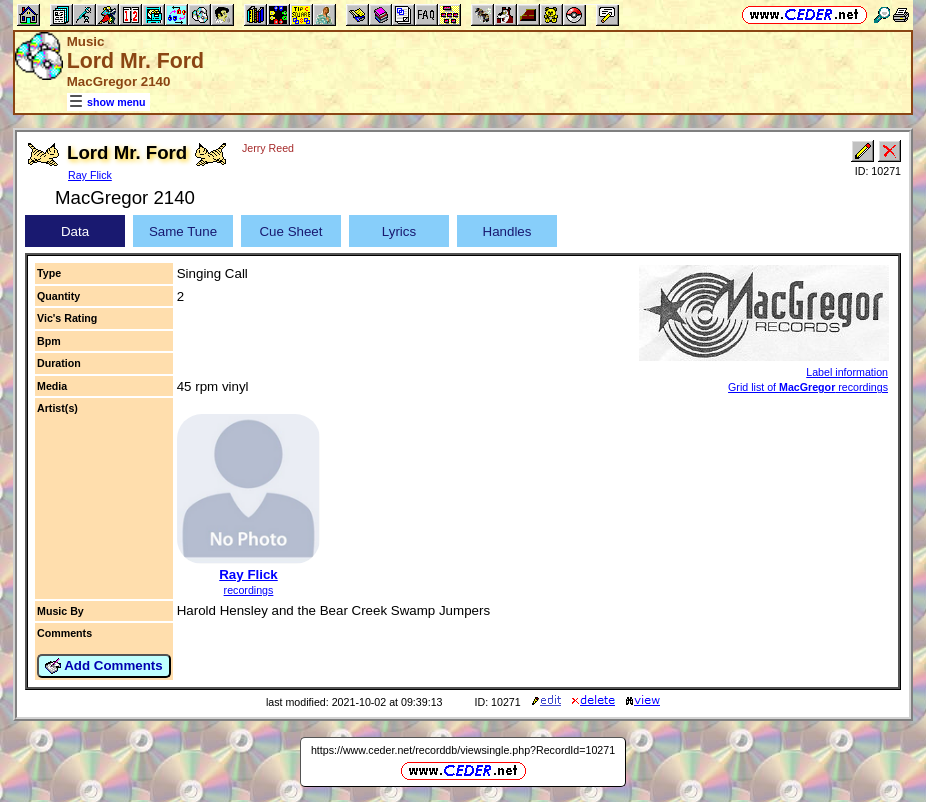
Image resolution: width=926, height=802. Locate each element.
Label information (847, 372)
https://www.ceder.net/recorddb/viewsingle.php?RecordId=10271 (463, 750)
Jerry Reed (268, 148)
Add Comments (104, 666)
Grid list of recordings (808, 387)
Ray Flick (90, 175)
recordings (249, 590)
